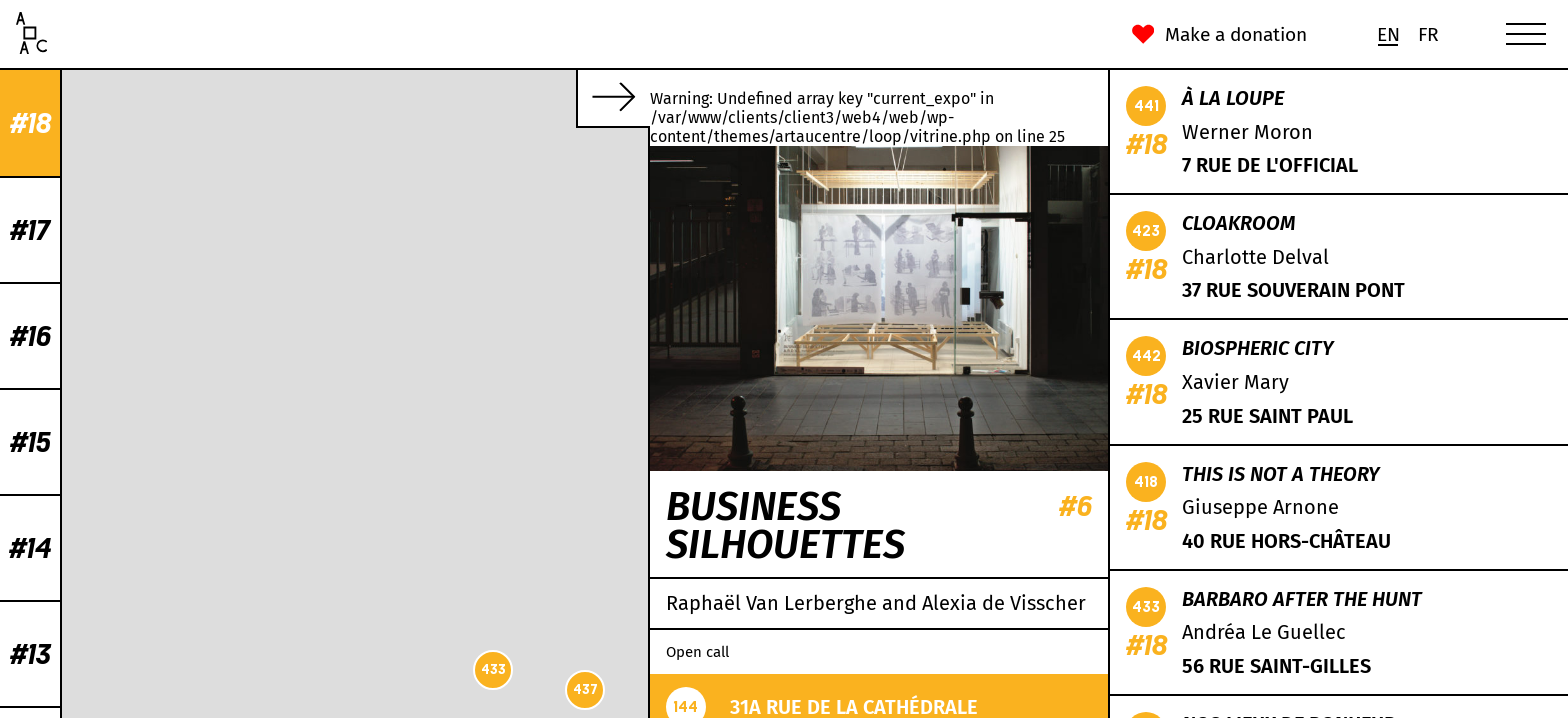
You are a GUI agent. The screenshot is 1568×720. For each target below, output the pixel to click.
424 (409, 341)
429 (537, 181)
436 (307, 414)
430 (281, 301)
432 (294, 274)
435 (469, 129)
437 (125, 689)
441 (281, 253)
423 (481, 357)
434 (495, 392)
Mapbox (623, 710)
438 (541, 329)
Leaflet (382, 710)
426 (317, 517)
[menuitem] (1388, 34)
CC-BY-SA (518, 710)
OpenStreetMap (447, 710)
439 (469, 399)
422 (345, 533)
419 (369, 481)
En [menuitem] (1388, 34)
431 (549, 273)
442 (357, 617)
